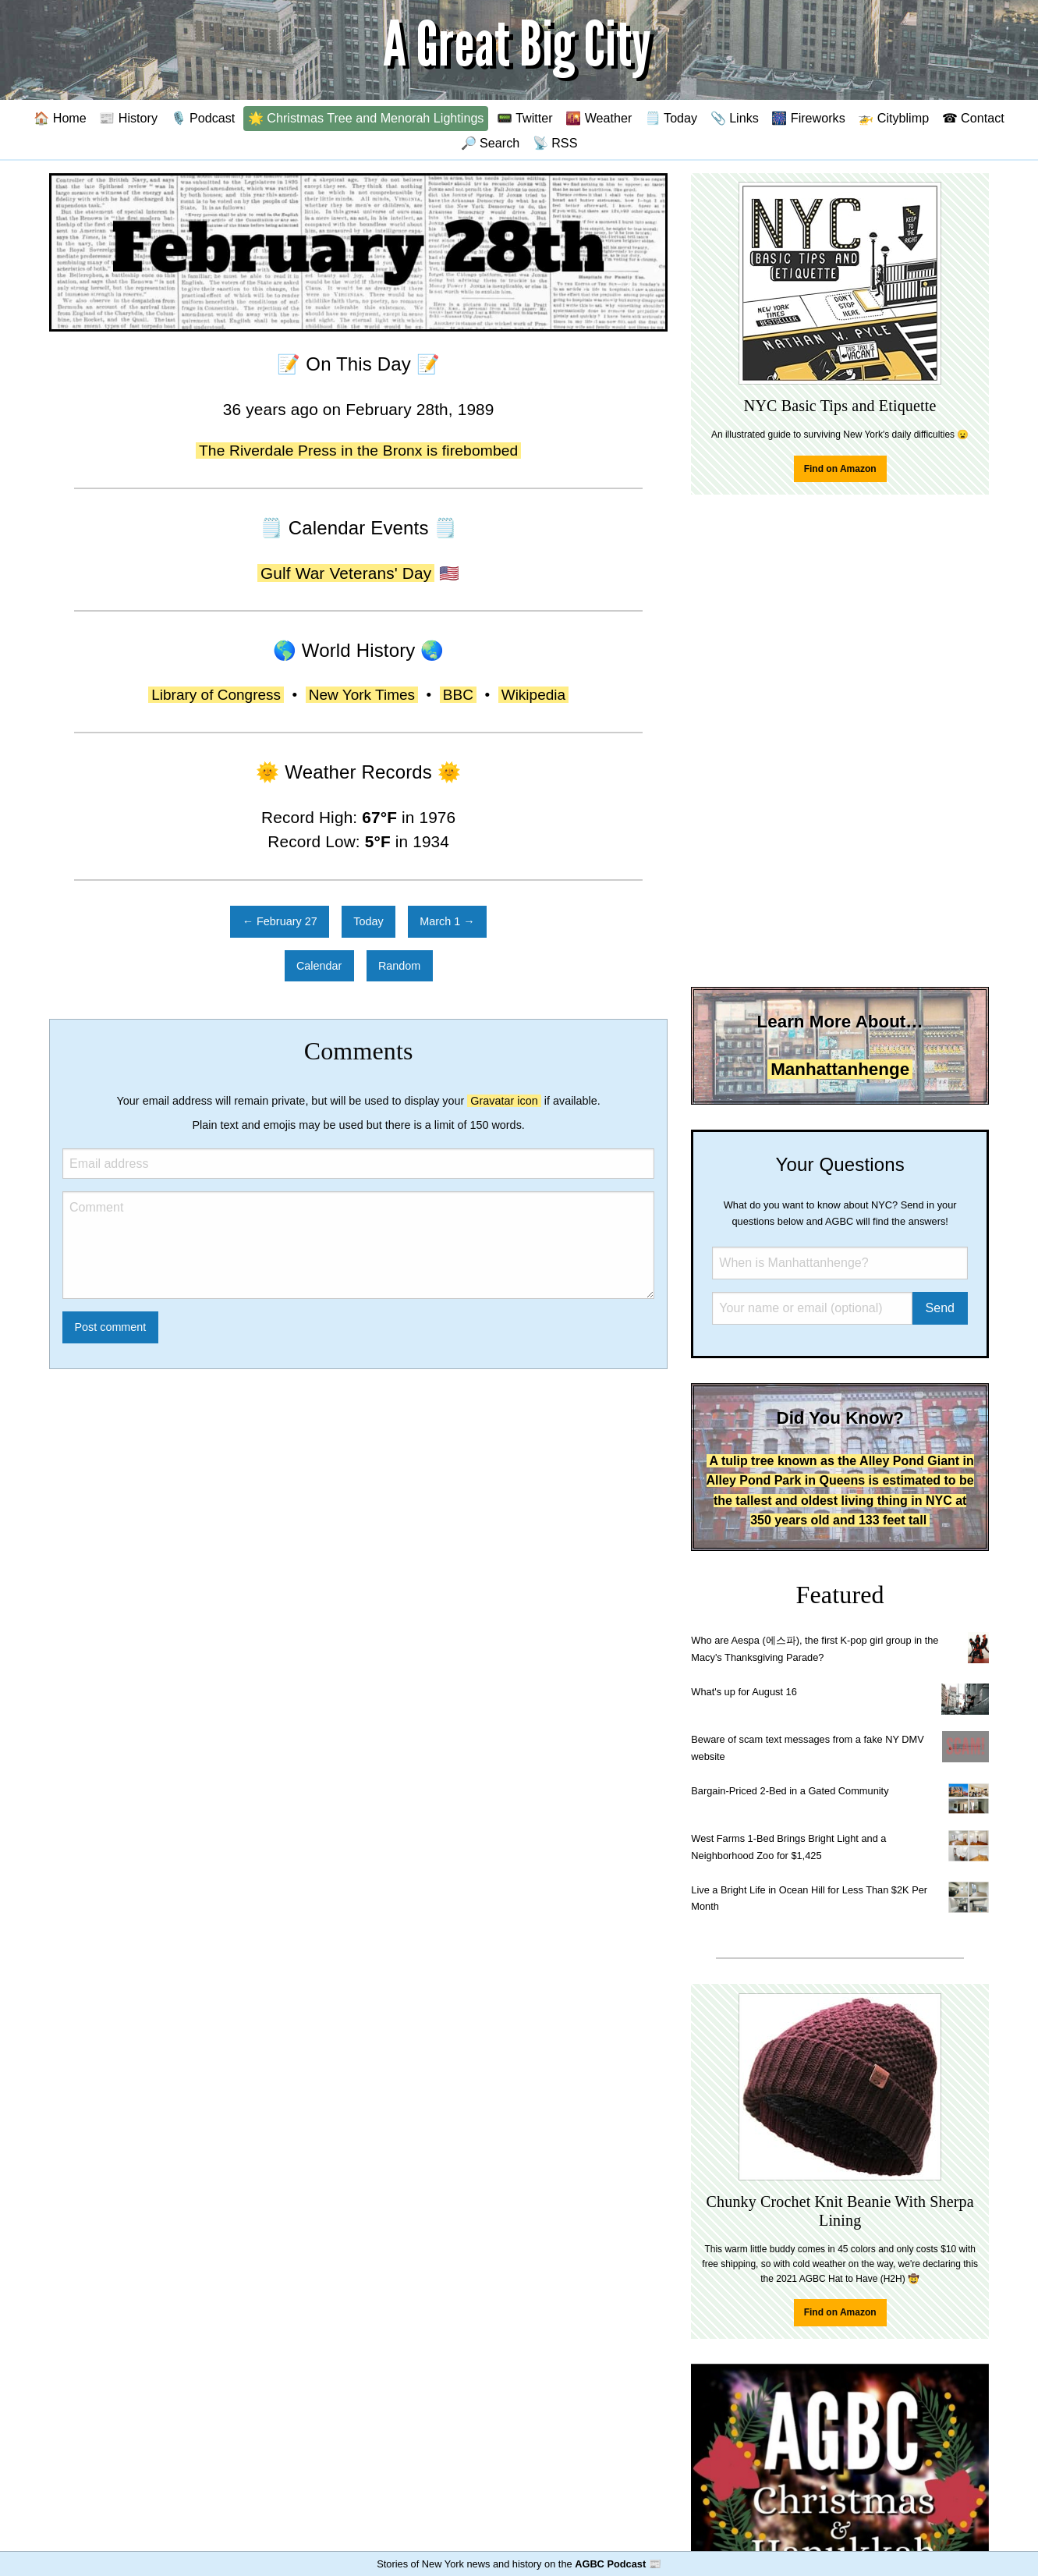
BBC (458, 695)
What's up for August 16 (743, 1692)
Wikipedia (533, 695)
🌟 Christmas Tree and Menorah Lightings (366, 118)
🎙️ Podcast (203, 118)
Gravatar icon (503, 1101)
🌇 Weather (598, 118)
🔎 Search (490, 143)
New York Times (362, 695)
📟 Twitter (525, 118)
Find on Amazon (840, 468)
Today (368, 921)
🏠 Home (60, 118)
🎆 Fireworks (808, 118)
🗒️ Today (671, 118)
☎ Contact (973, 118)
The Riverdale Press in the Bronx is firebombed (358, 450)
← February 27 (280, 921)
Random (399, 966)
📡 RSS (555, 143)
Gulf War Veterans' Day (345, 573)
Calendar (319, 966)
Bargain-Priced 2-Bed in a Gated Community (789, 1791)
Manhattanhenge (840, 1069)
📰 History (128, 118)
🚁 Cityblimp (893, 118)
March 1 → (447, 921)
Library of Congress (216, 695)
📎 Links (734, 118)
